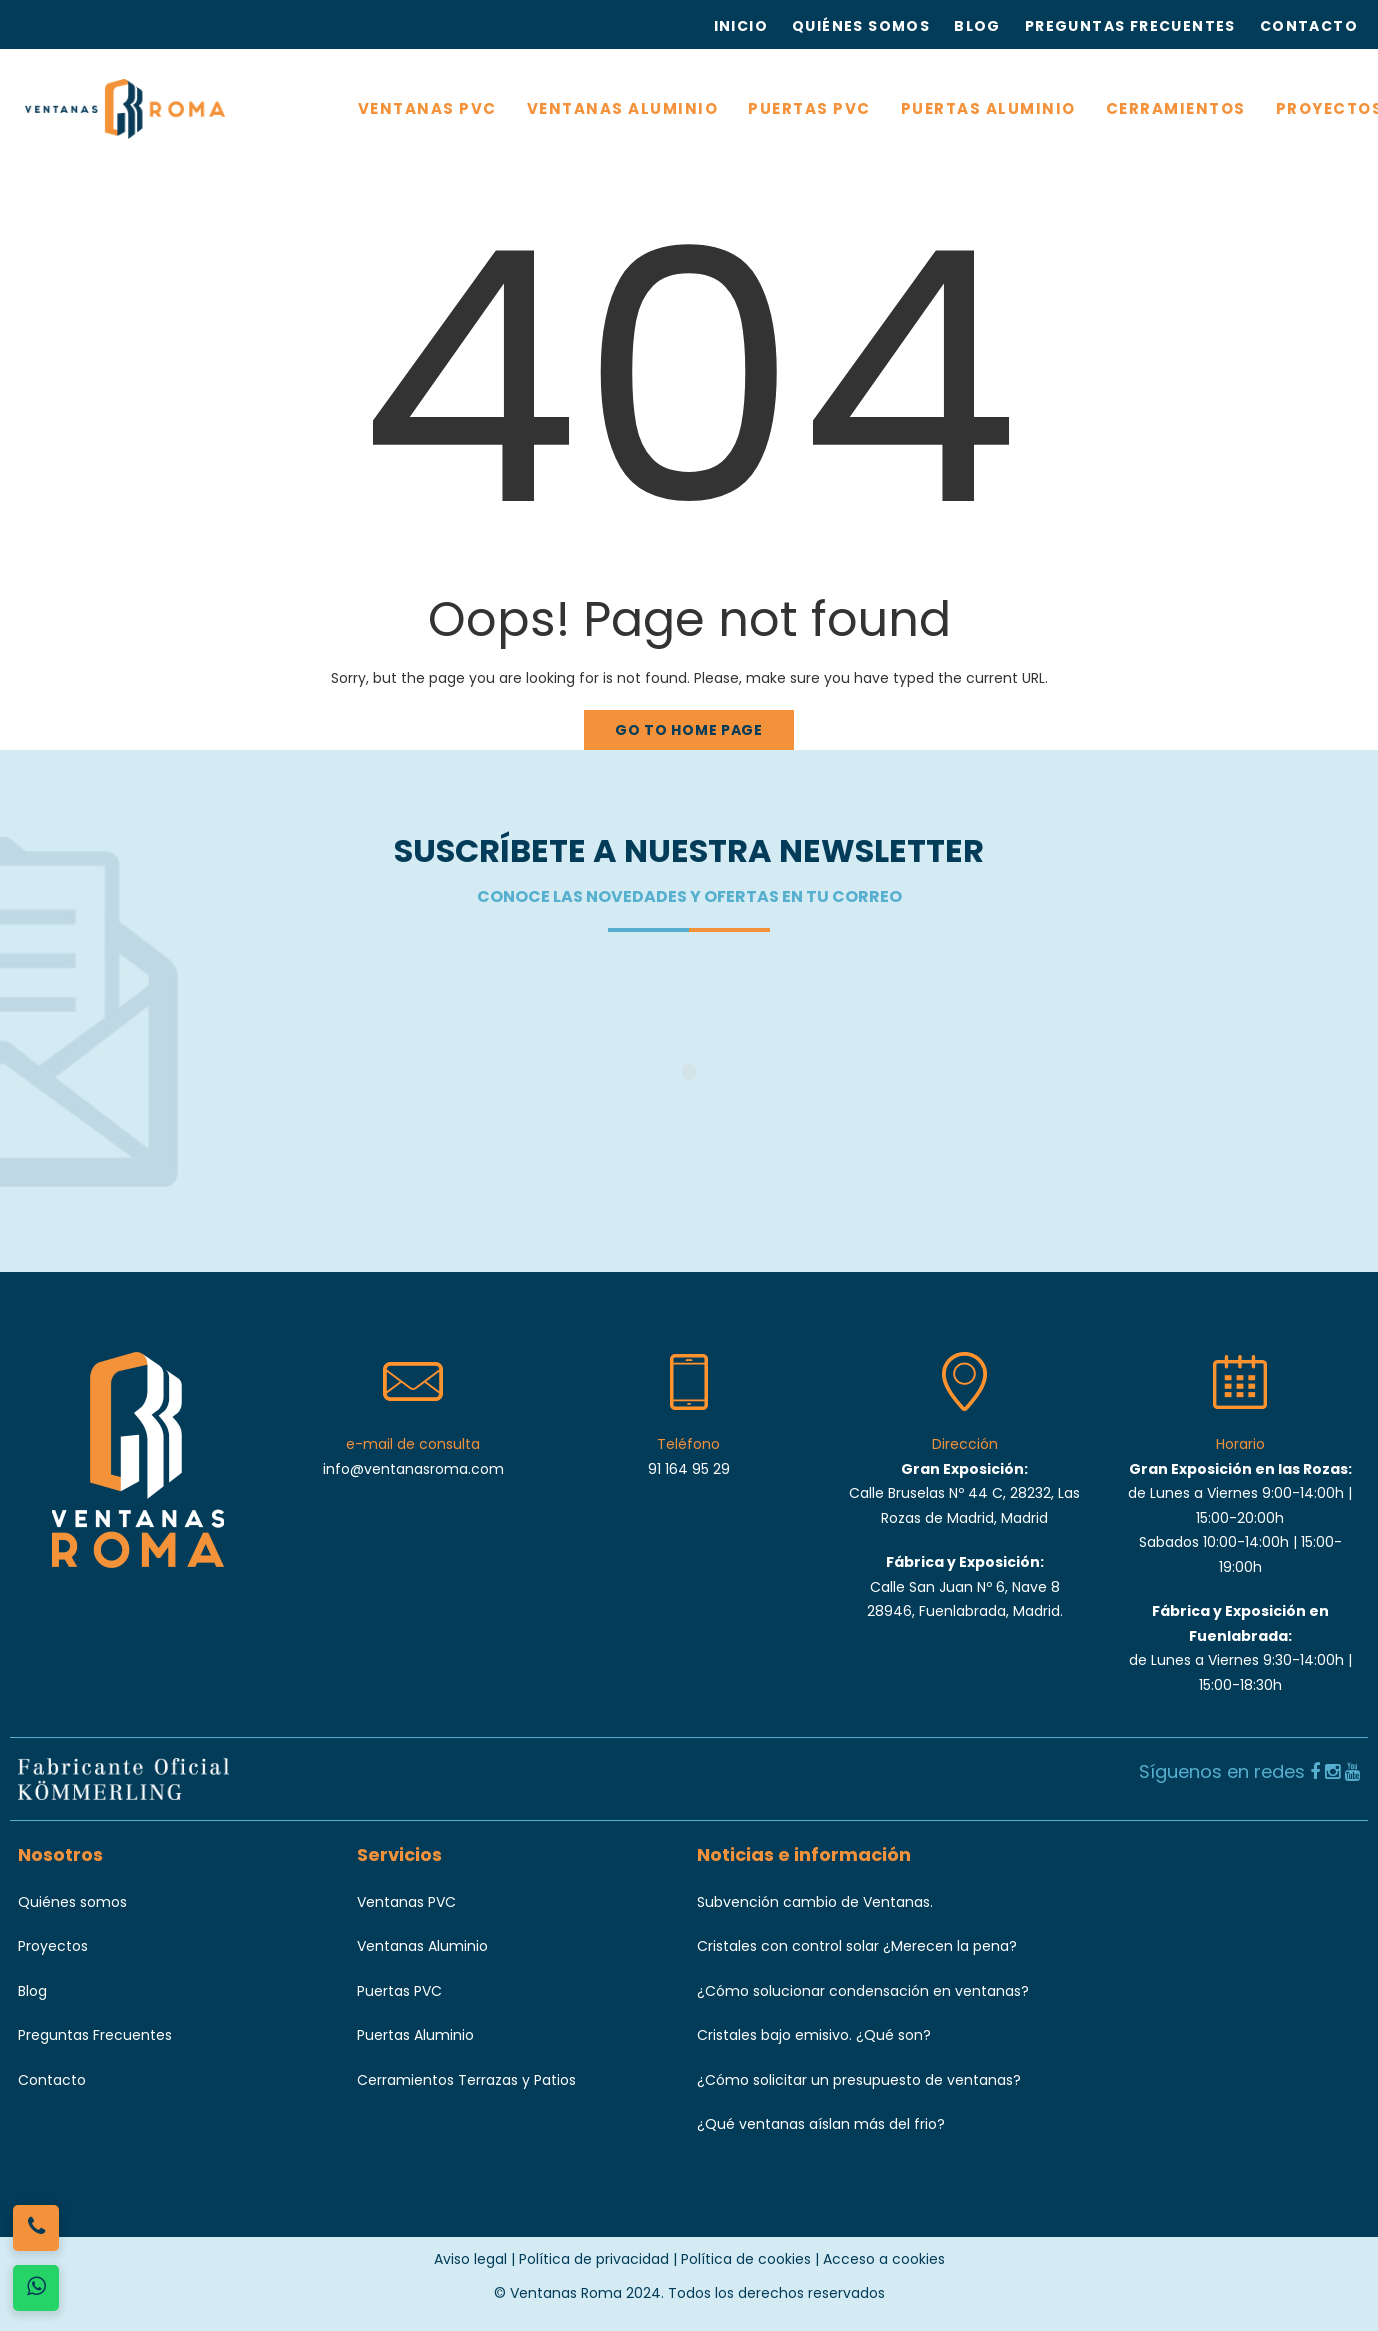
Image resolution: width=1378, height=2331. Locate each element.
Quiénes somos (72, 1902)
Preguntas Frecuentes (95, 2035)
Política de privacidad (594, 2259)
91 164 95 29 (689, 1469)
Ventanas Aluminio (422, 1946)
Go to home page (689, 730)
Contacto (52, 2080)
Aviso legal (470, 2259)
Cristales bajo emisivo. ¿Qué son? (814, 2035)
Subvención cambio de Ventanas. (815, 1902)
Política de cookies (746, 2259)
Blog (32, 1991)
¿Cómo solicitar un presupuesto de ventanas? (859, 2080)
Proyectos (53, 1946)
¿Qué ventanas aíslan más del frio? (821, 2124)
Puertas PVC (399, 1991)
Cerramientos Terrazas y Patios (466, 2080)
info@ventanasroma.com (413, 1469)
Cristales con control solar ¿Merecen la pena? (857, 1946)
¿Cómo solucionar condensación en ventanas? (863, 1991)
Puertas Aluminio (415, 2035)
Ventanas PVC (406, 1902)
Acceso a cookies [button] (884, 2259)
